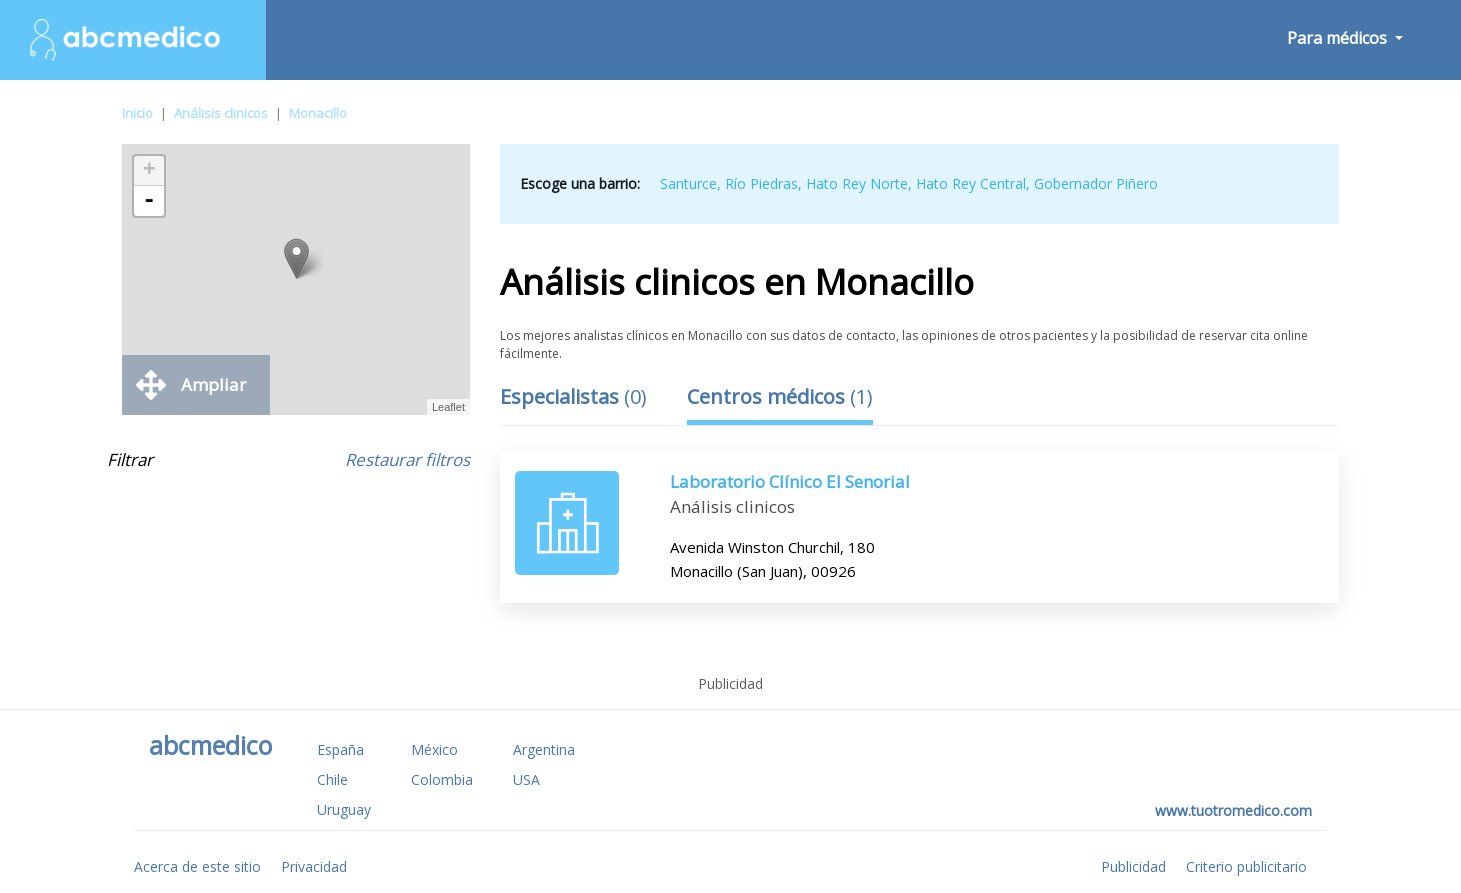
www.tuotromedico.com (1233, 810)
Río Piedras (761, 183)
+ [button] (149, 171)
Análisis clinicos (221, 113)
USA (526, 779)
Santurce (688, 183)
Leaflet (448, 407)
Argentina (544, 749)
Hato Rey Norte (857, 183)
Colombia (442, 779)
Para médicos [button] (1339, 38)
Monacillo (318, 113)
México (434, 749)
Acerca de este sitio (197, 866)
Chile (332, 779)
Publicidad (1133, 866)
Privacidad (314, 866)
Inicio (137, 113)
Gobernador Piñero (1096, 183)
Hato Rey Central (971, 183)
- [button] (149, 201)
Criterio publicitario (1246, 866)
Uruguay (344, 809)
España (340, 749)
